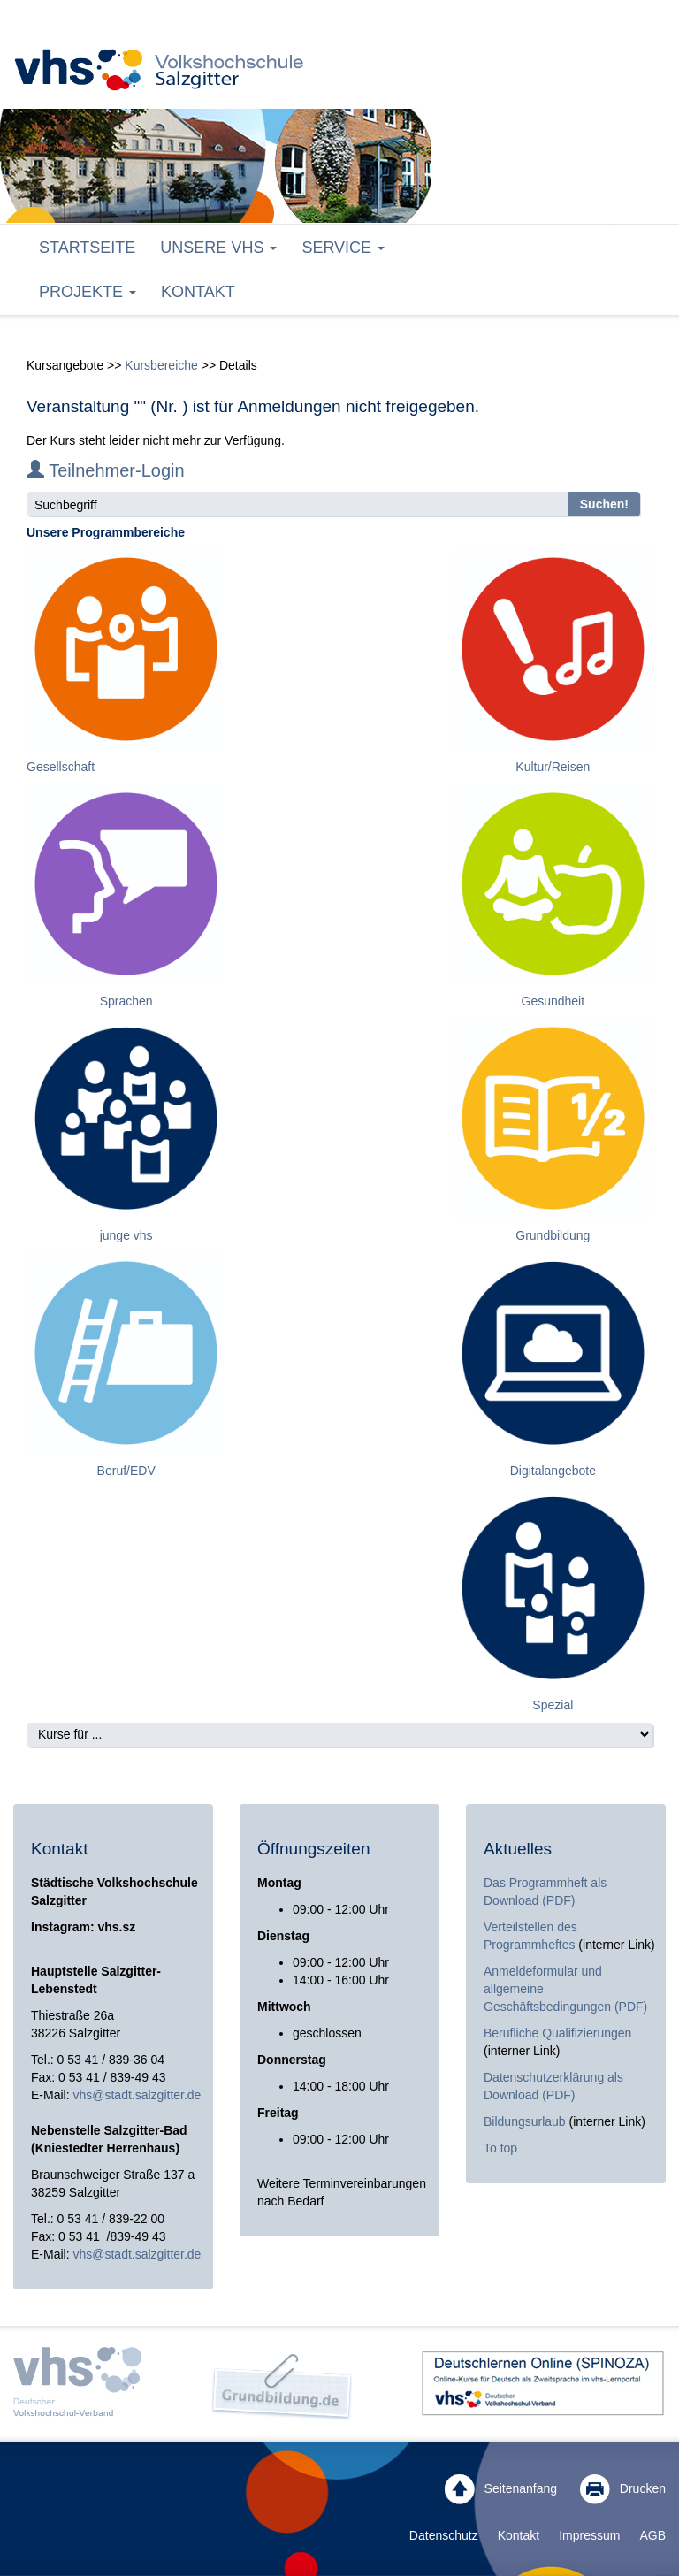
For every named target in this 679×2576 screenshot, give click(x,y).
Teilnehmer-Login (106, 470)
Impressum (589, 2535)
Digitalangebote (553, 1471)
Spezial (552, 1705)
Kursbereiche (161, 365)
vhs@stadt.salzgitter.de (136, 2095)
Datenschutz (443, 2535)
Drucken (623, 2489)
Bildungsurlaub (525, 2121)
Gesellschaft (61, 767)
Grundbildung (552, 1235)
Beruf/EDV (126, 1471)
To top (500, 2148)
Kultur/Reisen (552, 767)
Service (343, 247)
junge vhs (126, 1235)
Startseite (87, 247)
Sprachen (126, 1001)
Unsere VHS (218, 247)
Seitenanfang (501, 2489)
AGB (652, 2535)
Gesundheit (553, 1001)
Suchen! (604, 504)
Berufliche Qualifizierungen (557, 2033)
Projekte (87, 292)
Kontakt (198, 292)
